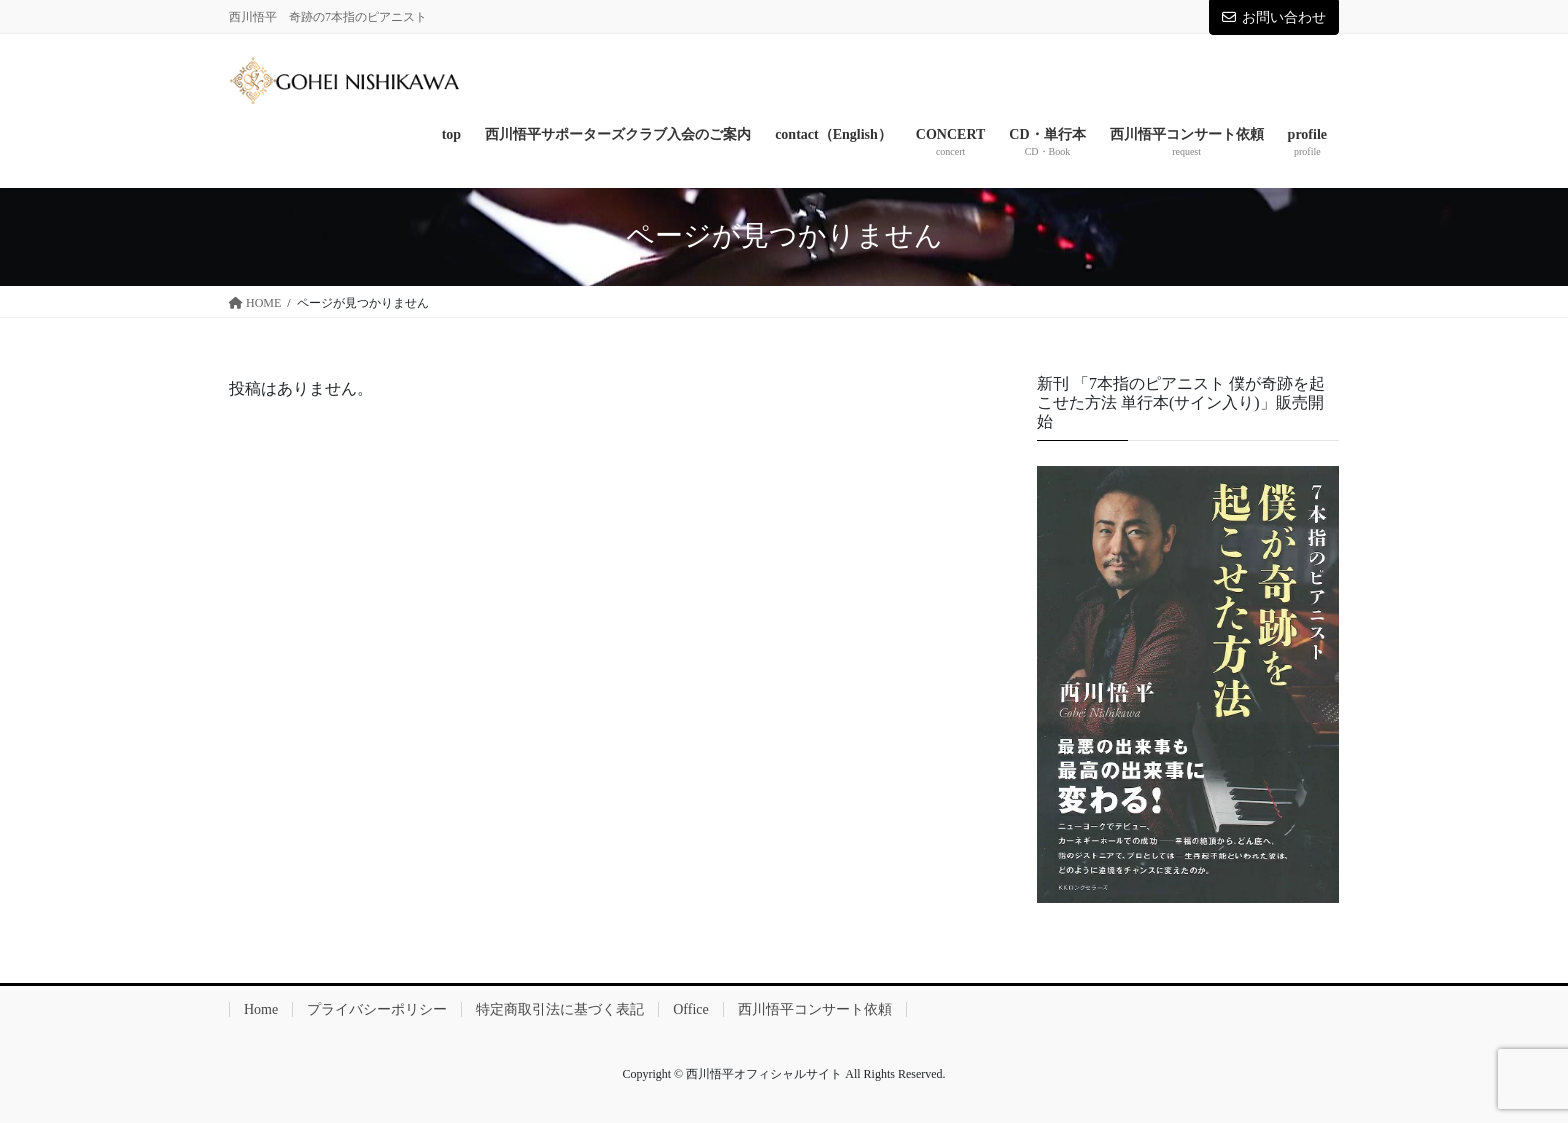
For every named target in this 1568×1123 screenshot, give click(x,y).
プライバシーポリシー (377, 1009)
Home (261, 1009)
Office (691, 1009)
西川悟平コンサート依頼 (815, 1009)
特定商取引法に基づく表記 (560, 1009)
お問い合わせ (1274, 17)
